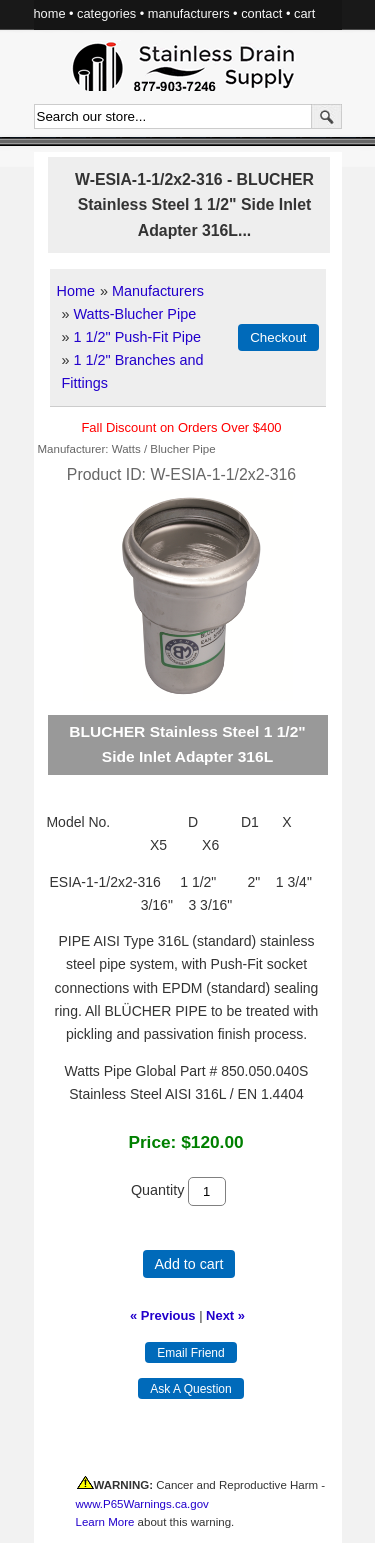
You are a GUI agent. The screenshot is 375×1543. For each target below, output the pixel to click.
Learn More (105, 1522)
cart (304, 13)
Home (76, 291)
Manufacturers (158, 291)
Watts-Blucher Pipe (135, 314)
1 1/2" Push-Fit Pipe (138, 337)
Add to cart (189, 1264)
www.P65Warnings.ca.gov (142, 1504)
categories (106, 13)
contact (261, 13)
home (50, 13)
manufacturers (189, 13)
